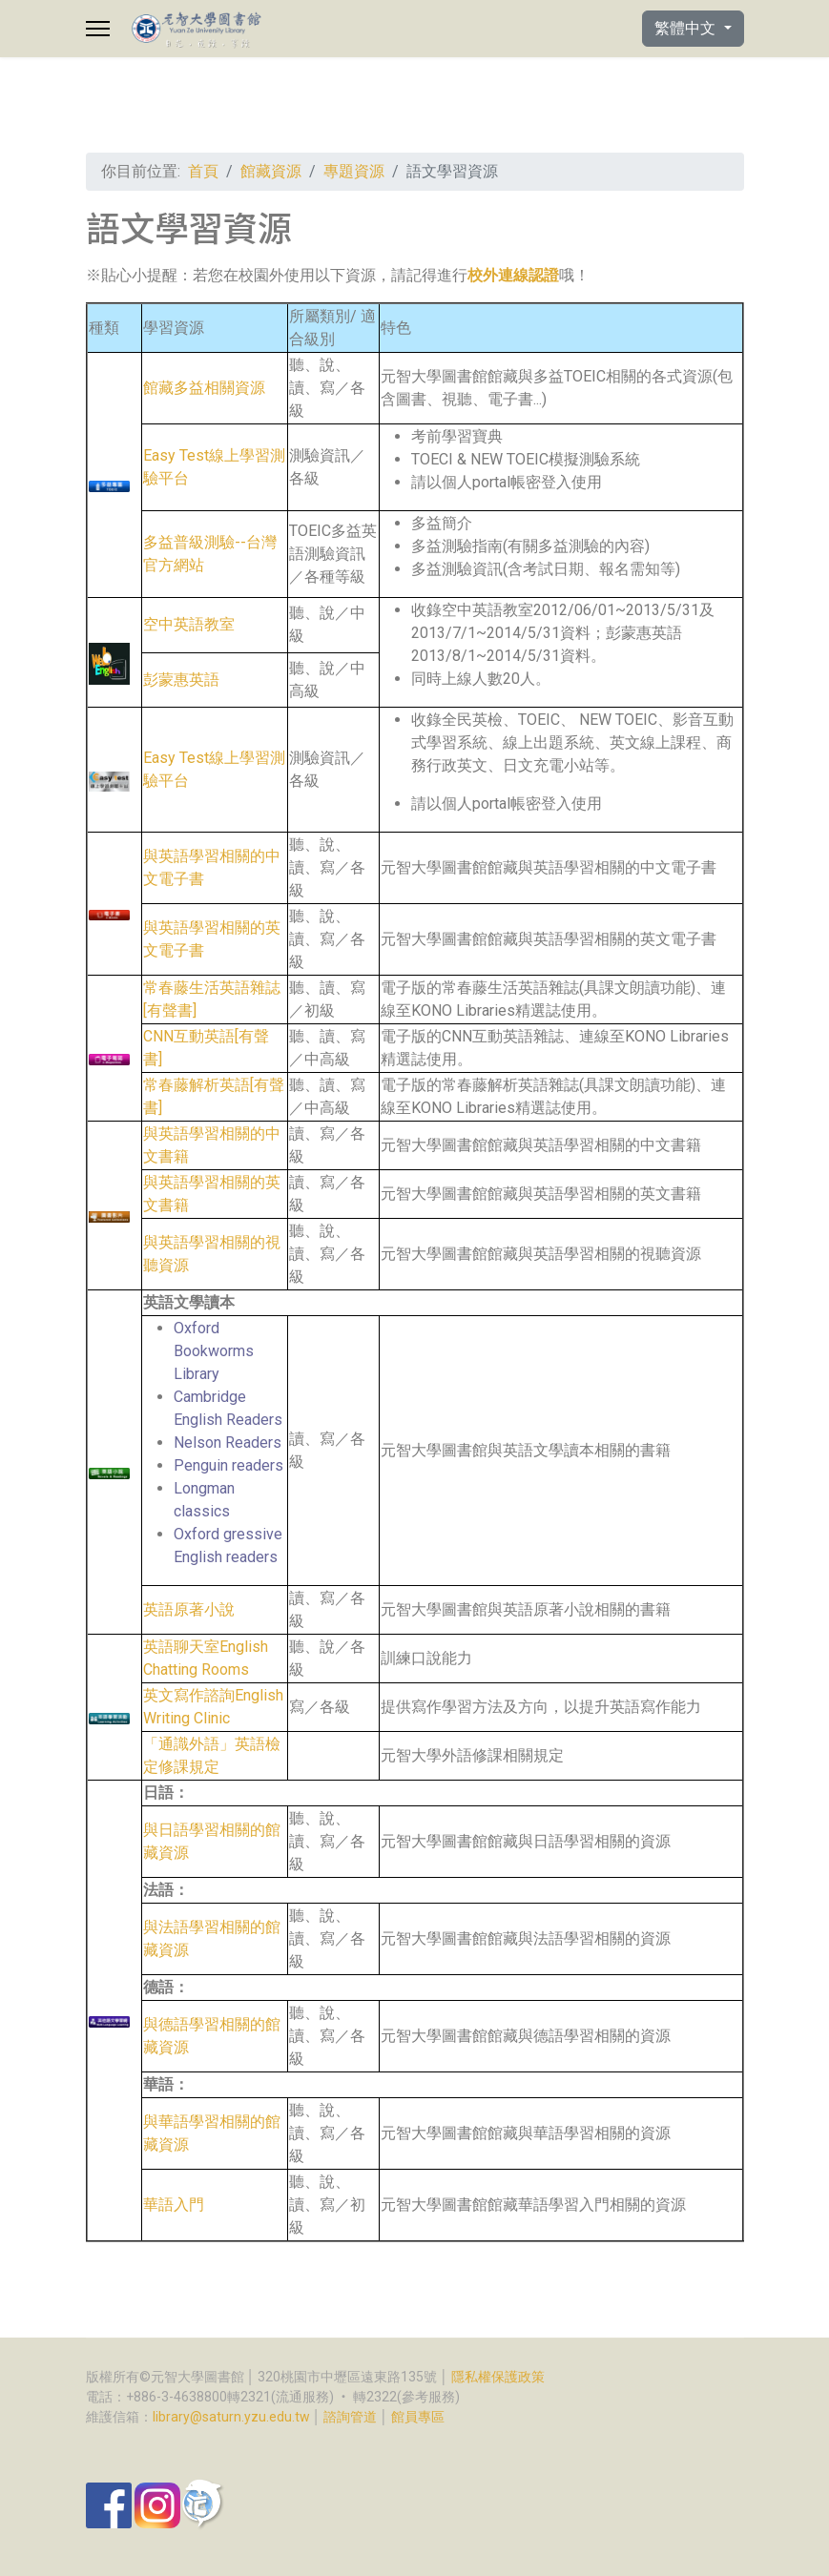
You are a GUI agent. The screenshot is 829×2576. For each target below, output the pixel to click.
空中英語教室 (189, 624)
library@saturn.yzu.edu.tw (231, 2416)
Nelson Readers (227, 1442)
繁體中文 (686, 28)
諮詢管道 (350, 2416)
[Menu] (98, 28)
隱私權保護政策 (498, 2376)
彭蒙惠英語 (181, 679)
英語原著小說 (189, 1609)
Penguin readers (228, 1465)
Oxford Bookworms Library (214, 1351)
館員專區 (418, 2416)
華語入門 (173, 2204)
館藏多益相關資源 (204, 388)
